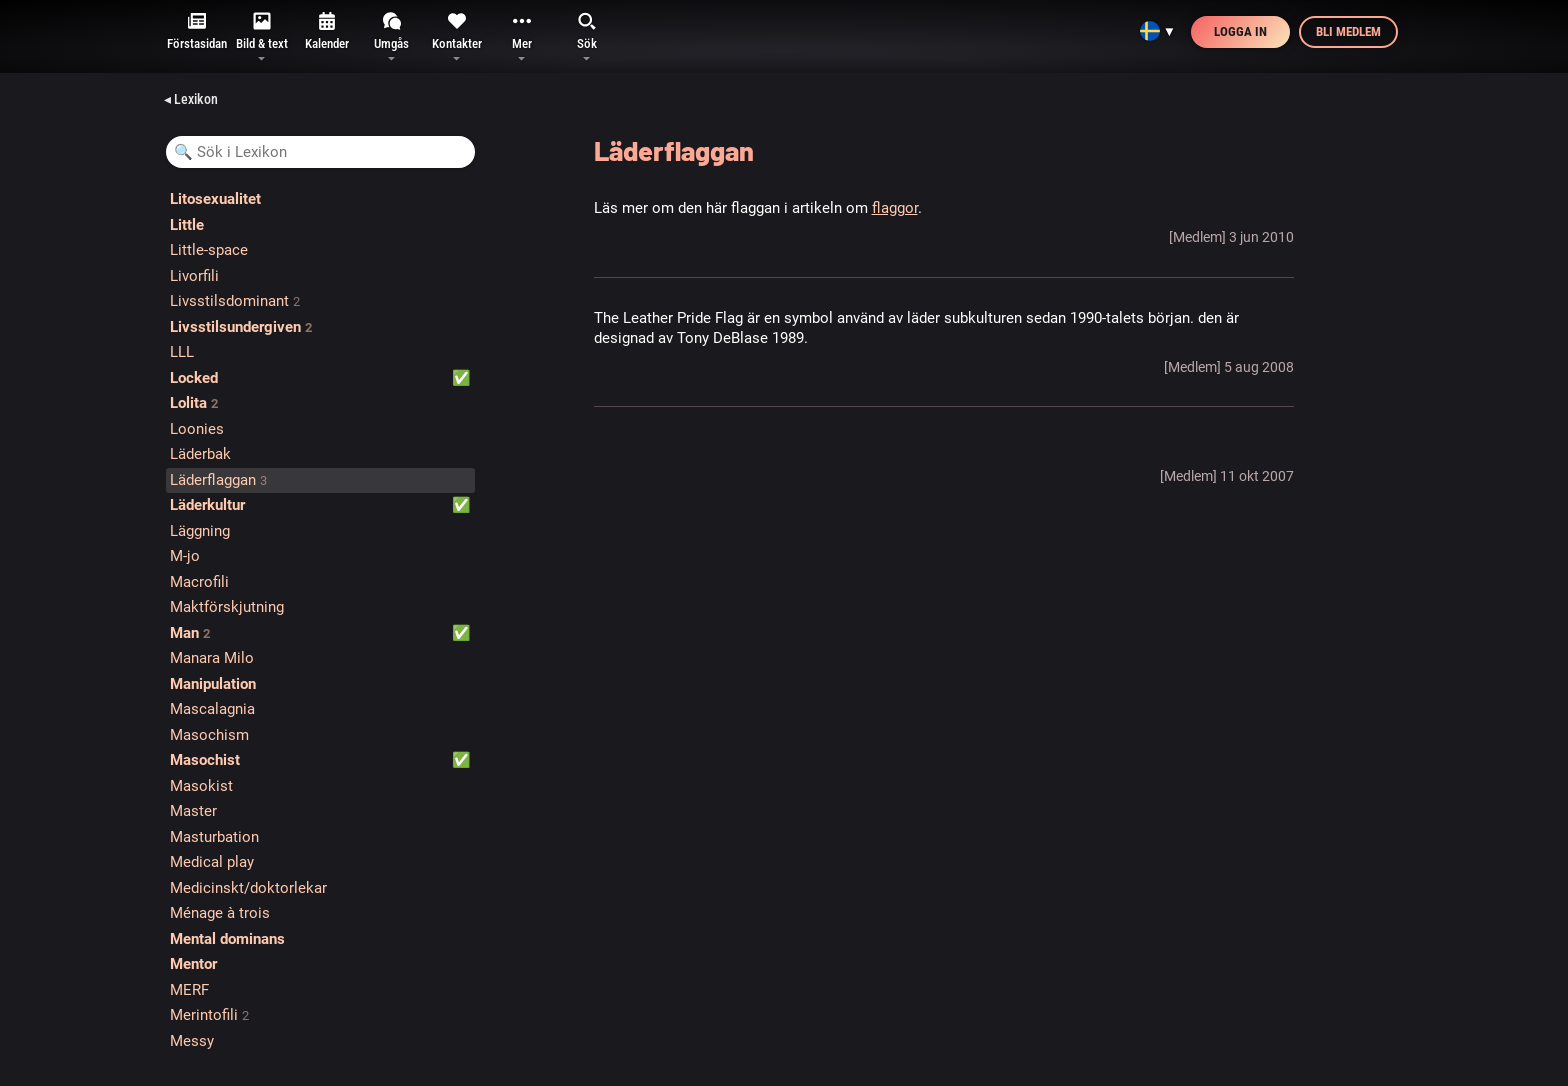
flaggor (895, 208)
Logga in (1240, 31)
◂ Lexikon (191, 99)
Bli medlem (1348, 31)
